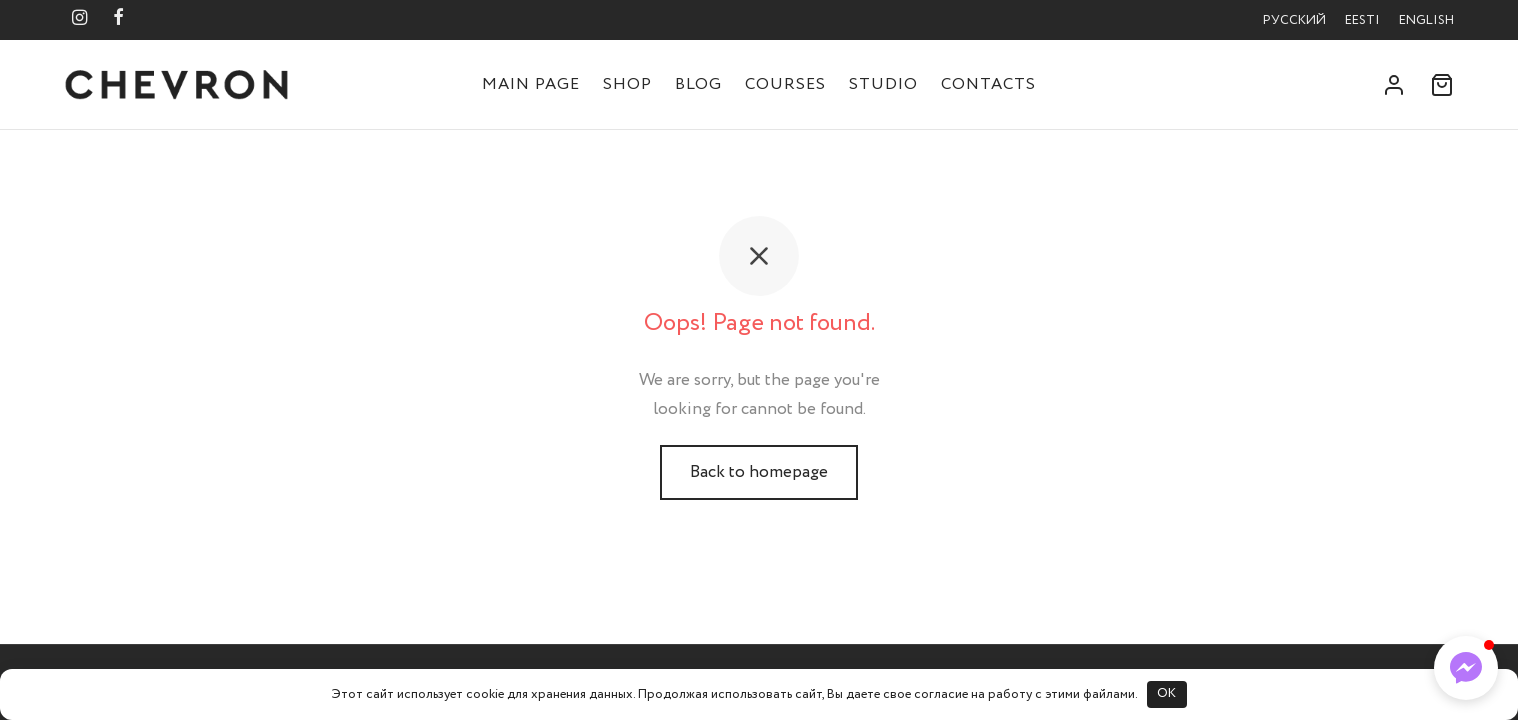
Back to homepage (759, 472)
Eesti (1362, 20)
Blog (698, 84)
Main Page (531, 84)
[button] (1466, 668)
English (1426, 20)
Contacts (988, 84)
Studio (883, 84)
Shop (627, 84)
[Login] (1394, 85)
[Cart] (1442, 85)
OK (1166, 693)
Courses (785, 84)
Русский (1294, 20)
